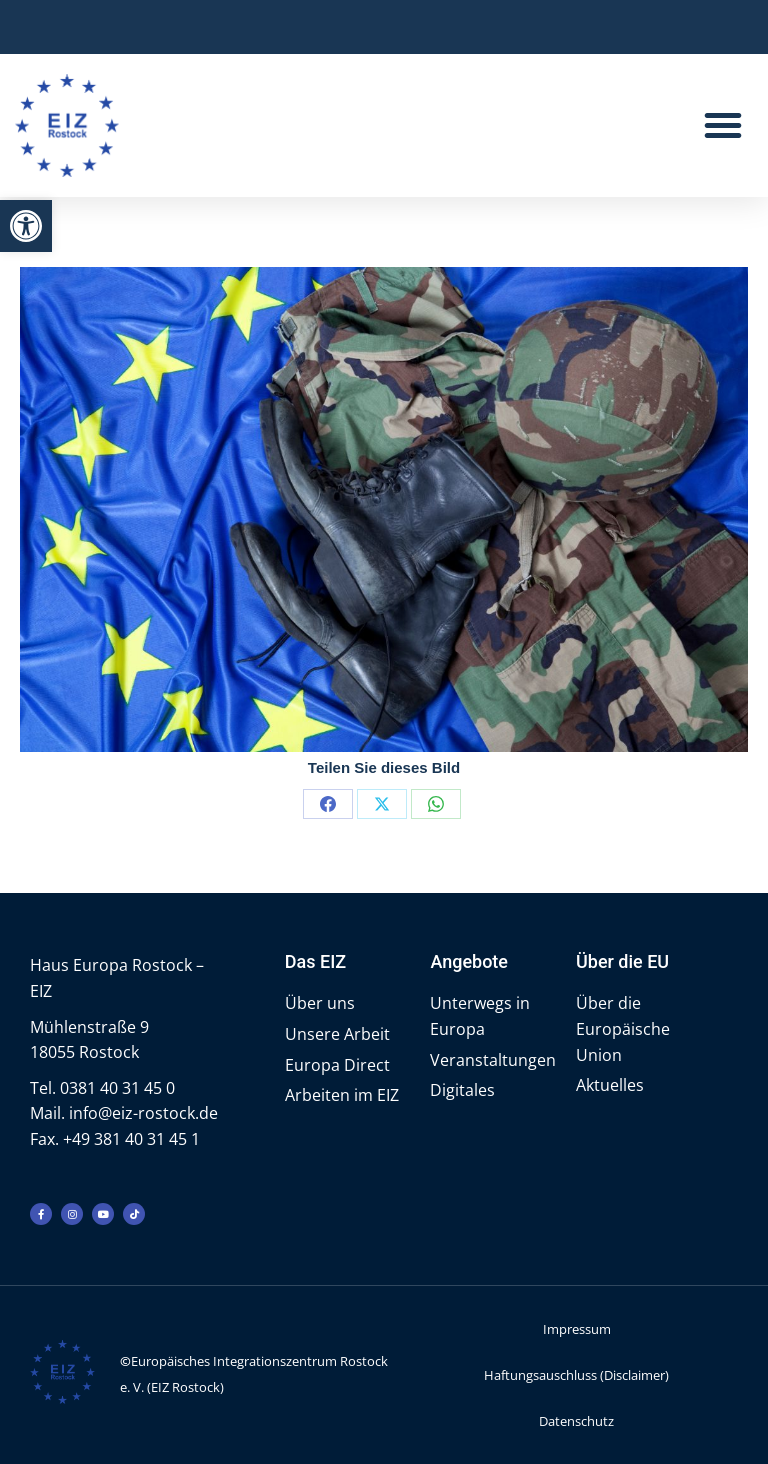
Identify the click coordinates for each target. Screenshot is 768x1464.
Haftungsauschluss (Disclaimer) (576, 1375)
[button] (26, 226)
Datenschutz (576, 1421)
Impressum (577, 1329)
